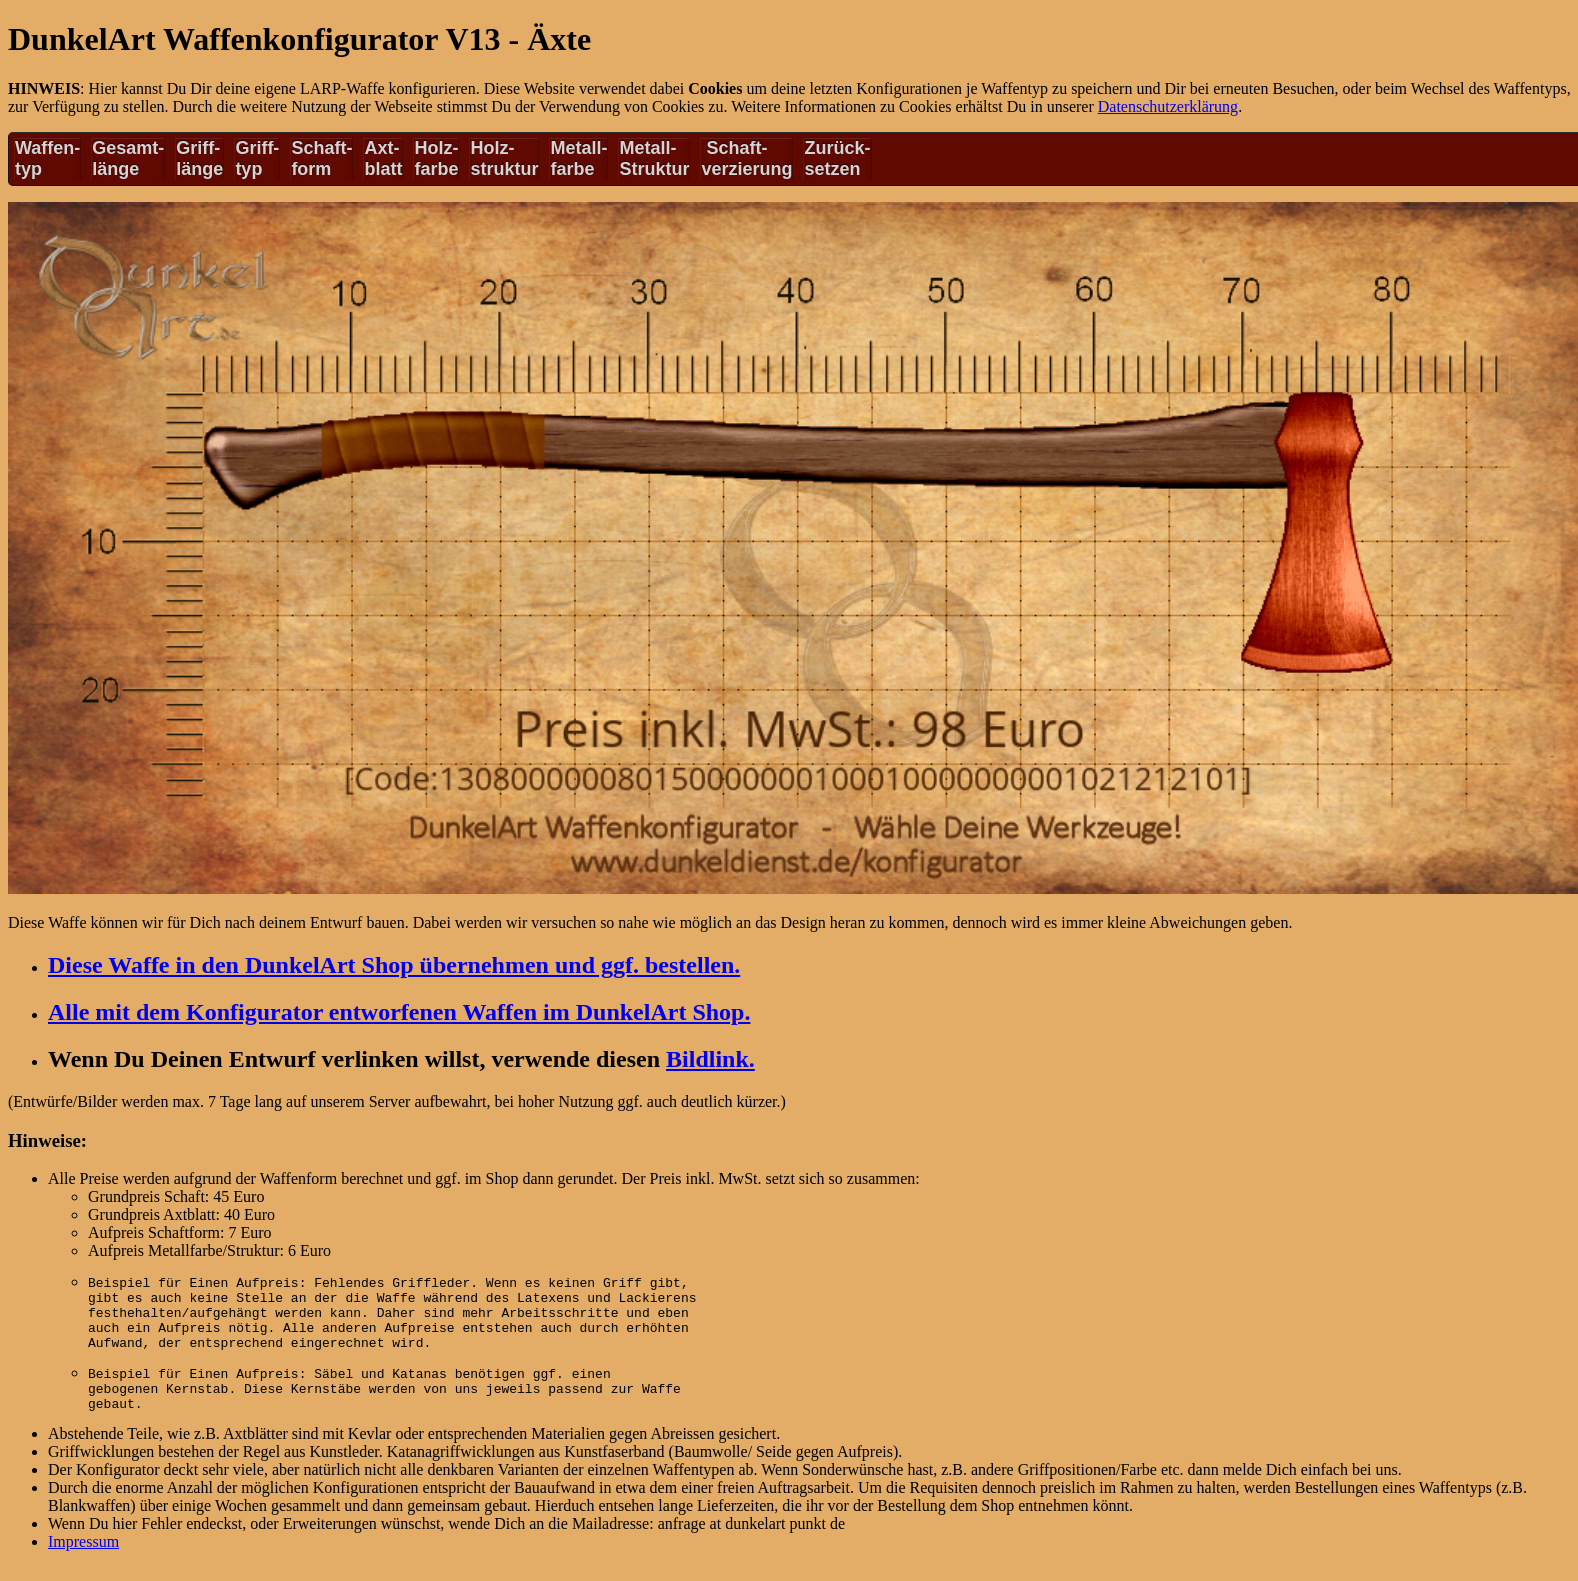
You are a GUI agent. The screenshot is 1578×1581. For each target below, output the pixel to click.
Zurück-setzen (837, 158)
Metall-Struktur (654, 158)
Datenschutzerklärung (1168, 106)
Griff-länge (199, 158)
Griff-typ (257, 158)
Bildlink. (710, 1059)
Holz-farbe (436, 158)
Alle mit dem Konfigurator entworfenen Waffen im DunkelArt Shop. (399, 1012)
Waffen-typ (47, 158)
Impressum (83, 1559)
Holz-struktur (504, 158)
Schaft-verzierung (746, 158)
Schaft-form (321, 158)
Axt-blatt (383, 158)
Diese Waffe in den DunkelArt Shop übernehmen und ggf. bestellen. (394, 965)
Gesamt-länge (128, 158)
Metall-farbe (578, 158)
